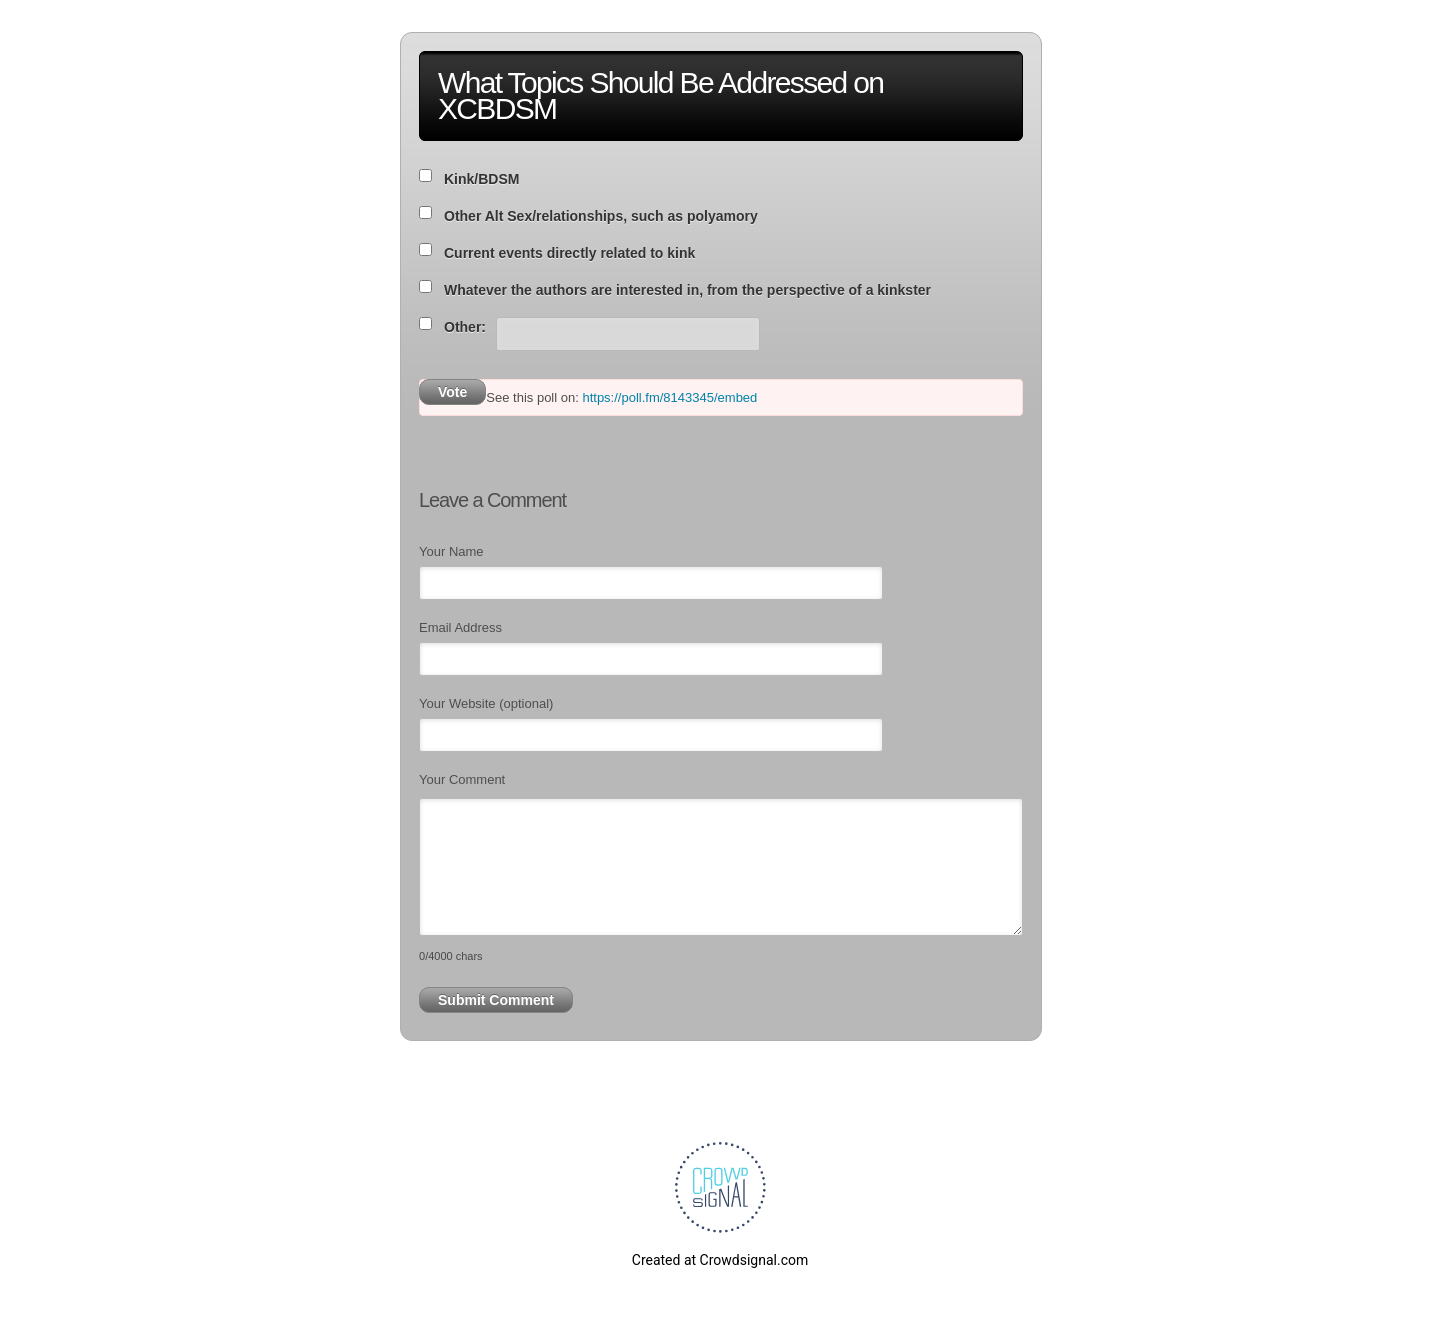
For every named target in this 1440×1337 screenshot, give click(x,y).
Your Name (451, 551)
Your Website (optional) (486, 703)
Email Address (460, 627)
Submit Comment (496, 1000)
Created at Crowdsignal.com (720, 1260)
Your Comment (462, 779)
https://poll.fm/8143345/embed (669, 397)
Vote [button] (452, 392)
